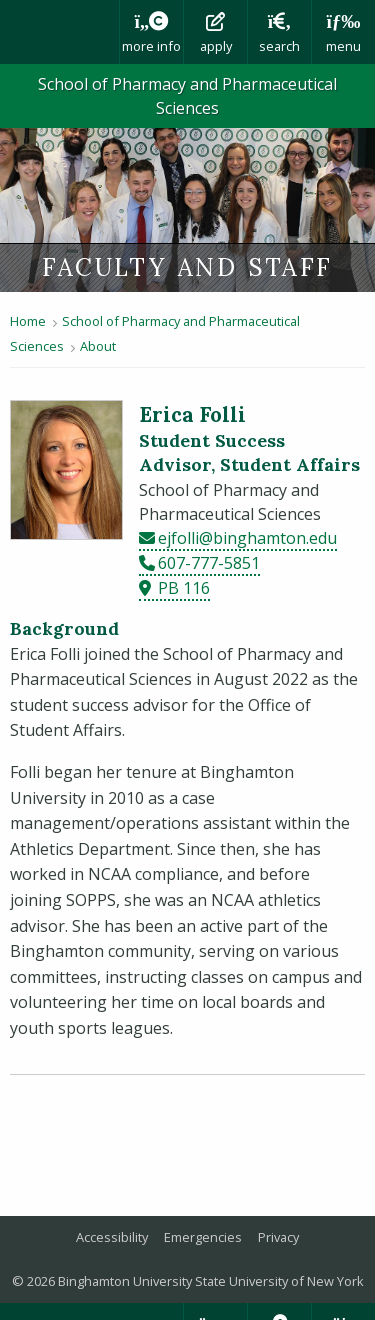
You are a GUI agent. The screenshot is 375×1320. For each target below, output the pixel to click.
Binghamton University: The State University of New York (59, 32)
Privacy (278, 1237)
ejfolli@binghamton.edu (247, 538)
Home (28, 321)
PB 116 (184, 588)
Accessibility (112, 1237)
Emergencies (203, 1237)
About (98, 346)
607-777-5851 (209, 563)
